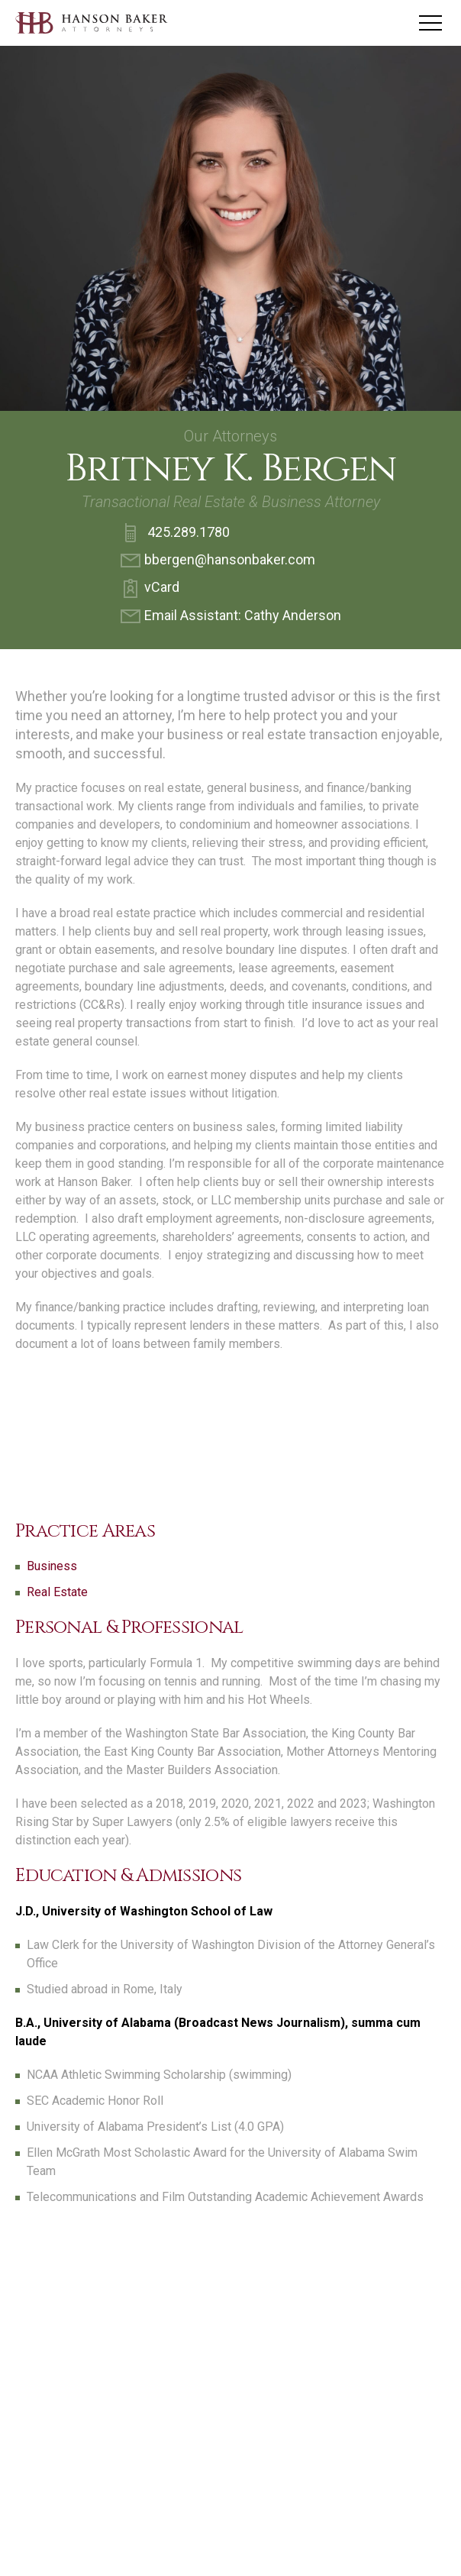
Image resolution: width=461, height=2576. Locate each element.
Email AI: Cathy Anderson (231, 616)
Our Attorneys (230, 436)
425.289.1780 (175, 533)
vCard (150, 589)
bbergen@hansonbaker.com (218, 560)
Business (52, 1566)
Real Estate (57, 1592)
